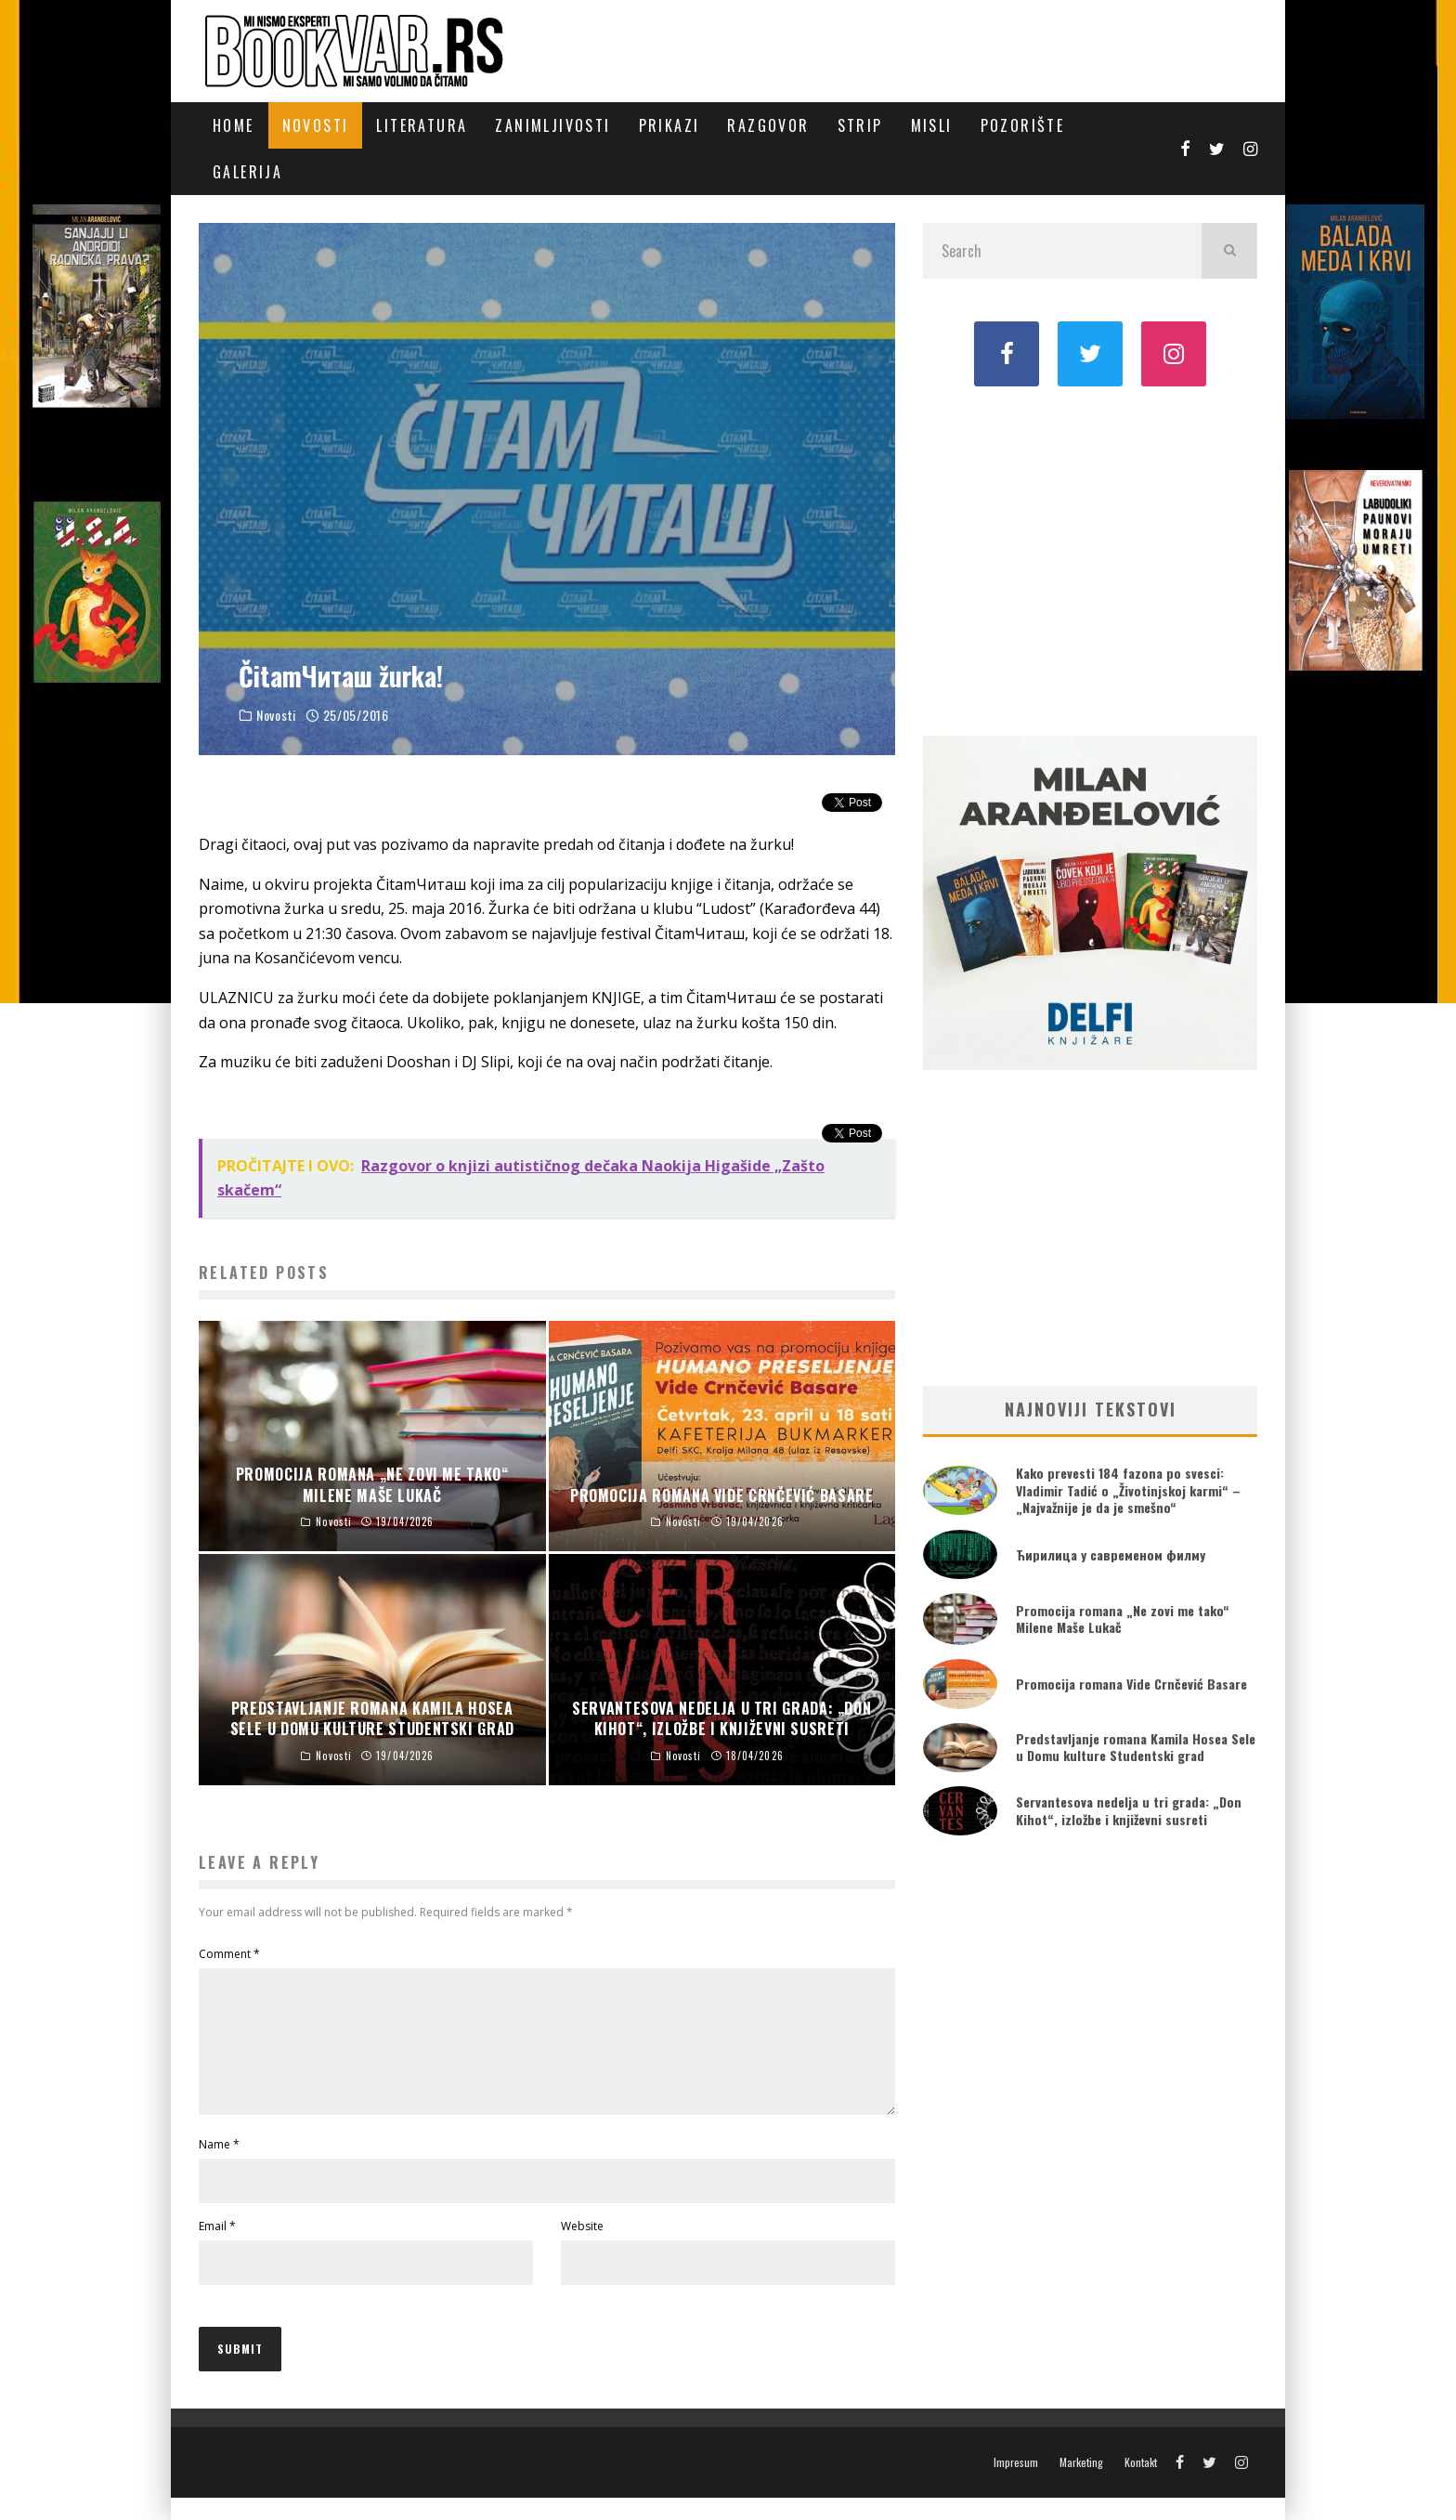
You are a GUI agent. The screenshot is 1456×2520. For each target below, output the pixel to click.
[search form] (1062, 251)
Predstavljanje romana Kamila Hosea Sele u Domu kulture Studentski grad (1135, 1747)
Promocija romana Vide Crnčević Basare (1131, 1683)
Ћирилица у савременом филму (1110, 1554)
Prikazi (669, 125)
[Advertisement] (1090, 559)
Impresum (1016, 2484)
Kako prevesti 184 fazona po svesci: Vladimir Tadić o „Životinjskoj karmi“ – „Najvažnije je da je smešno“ (1128, 1489)
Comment (229, 1954)
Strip (860, 125)
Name (219, 2166)
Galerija (247, 172)
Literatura (421, 125)
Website (582, 2248)
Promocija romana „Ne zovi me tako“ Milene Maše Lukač (1122, 1618)
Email (217, 2248)
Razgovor (768, 125)
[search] (1229, 251)
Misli (932, 125)
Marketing (1081, 2484)
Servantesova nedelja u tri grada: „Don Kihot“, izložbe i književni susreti (1129, 1810)
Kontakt (1140, 2484)
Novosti (315, 125)
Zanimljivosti (552, 125)
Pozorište (1023, 125)
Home (233, 125)
